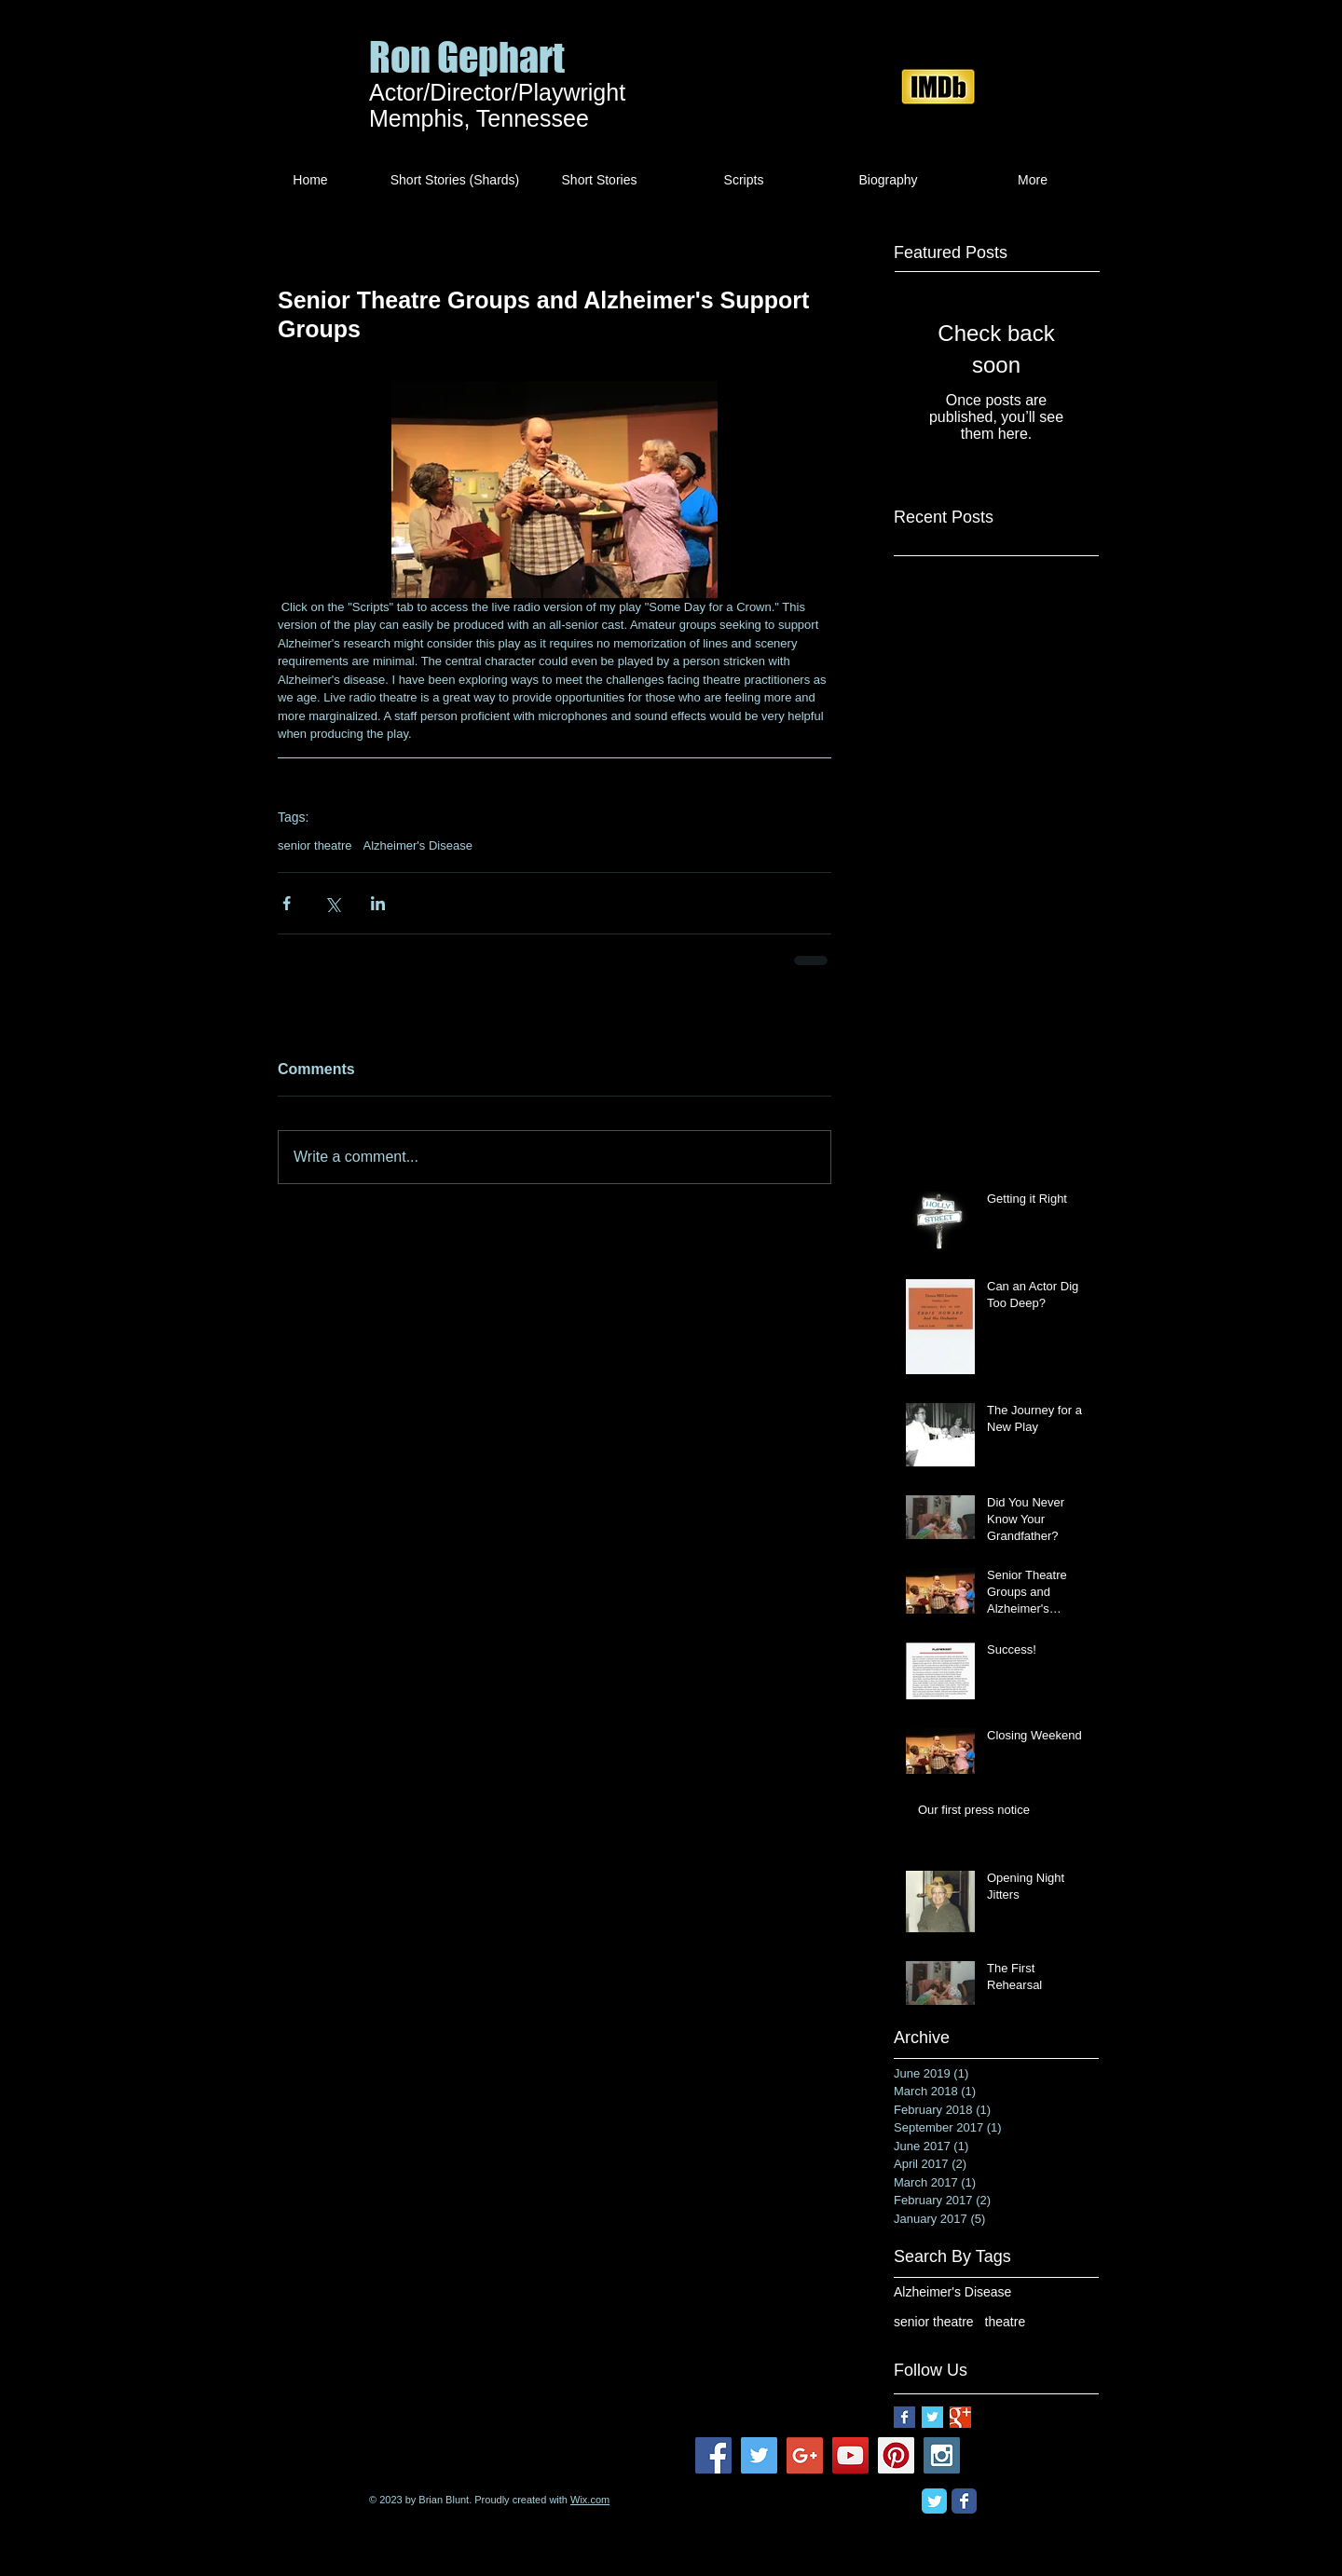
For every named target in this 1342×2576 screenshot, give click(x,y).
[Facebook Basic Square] (904, 2417)
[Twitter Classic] (934, 2501)
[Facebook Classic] (964, 2501)
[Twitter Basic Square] (932, 2417)
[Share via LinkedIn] (378, 903)
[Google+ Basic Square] (960, 2417)
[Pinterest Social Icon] (896, 2455)
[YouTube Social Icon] (850, 2455)
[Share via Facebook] (286, 903)
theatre (1005, 2321)
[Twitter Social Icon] (759, 2455)
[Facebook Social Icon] (713, 2455)
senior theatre (315, 845)
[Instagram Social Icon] (942, 2455)
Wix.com (589, 2499)
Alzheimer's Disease (417, 845)
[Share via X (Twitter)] (332, 903)
